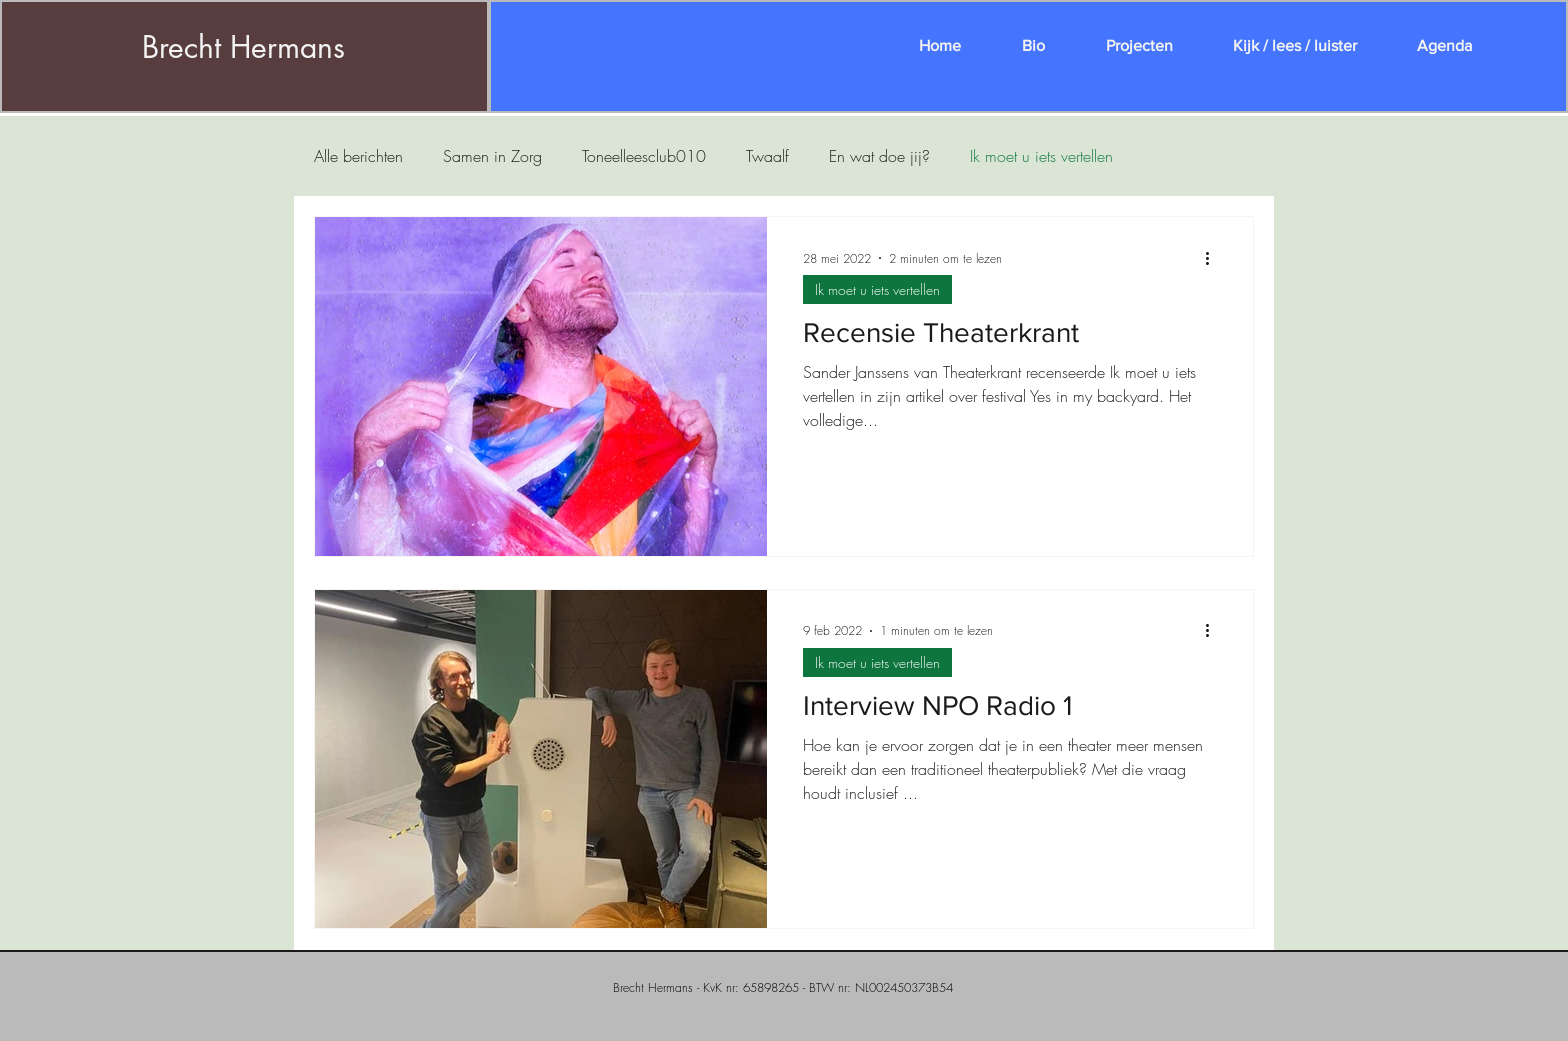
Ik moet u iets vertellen (1041, 156)
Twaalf (767, 156)
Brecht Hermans (243, 47)
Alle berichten (358, 156)
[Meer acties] (1214, 258)
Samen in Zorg (492, 156)
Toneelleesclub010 (644, 156)
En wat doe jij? (879, 156)
